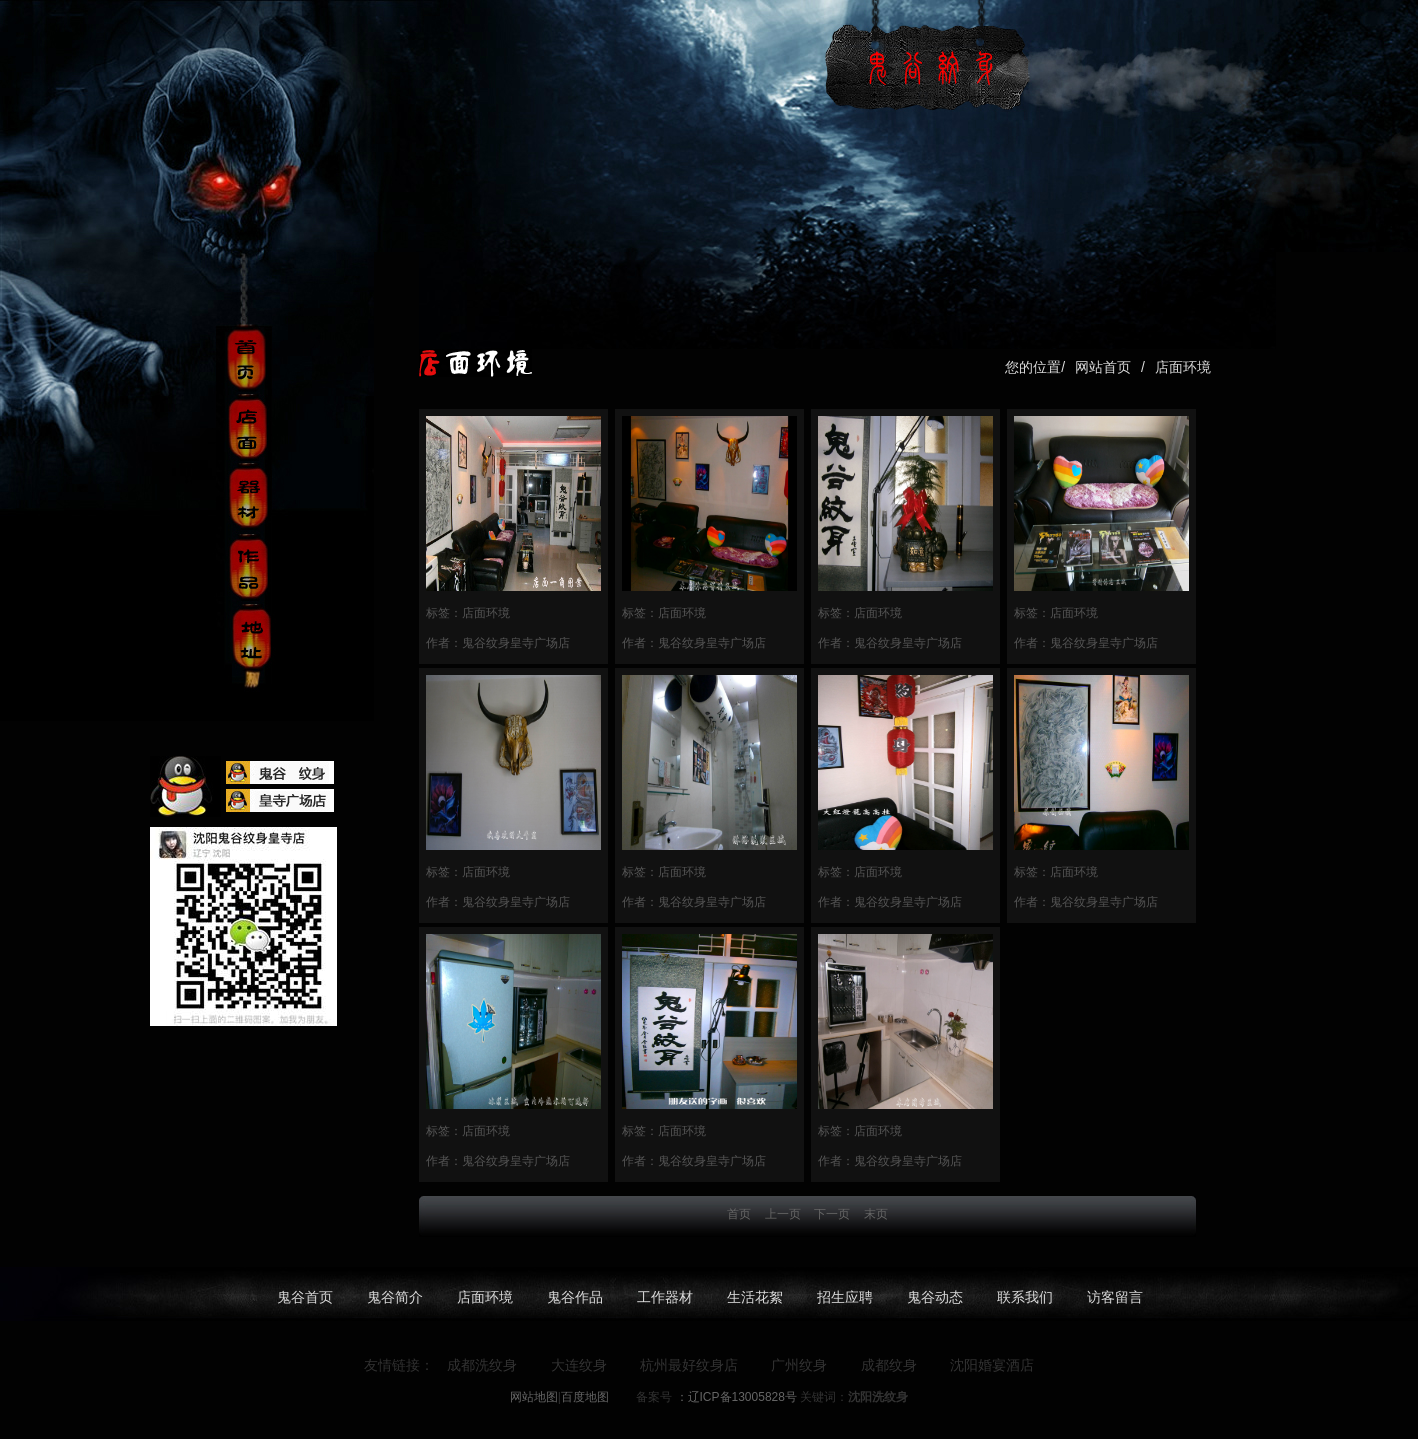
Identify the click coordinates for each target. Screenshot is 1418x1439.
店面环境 (1183, 367)
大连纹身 (579, 1365)
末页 (876, 1214)
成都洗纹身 (482, 1365)
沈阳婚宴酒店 (992, 1365)
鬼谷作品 (575, 1297)
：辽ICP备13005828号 (734, 1397)
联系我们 (1025, 1297)
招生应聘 (845, 1297)
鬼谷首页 (305, 1297)
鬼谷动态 (935, 1297)
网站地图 (534, 1397)
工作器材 (665, 1297)
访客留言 (1115, 1297)
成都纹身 (889, 1365)
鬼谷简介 (395, 1297)
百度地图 (585, 1397)
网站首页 (1103, 367)
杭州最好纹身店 (689, 1365)
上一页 (783, 1214)
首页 (739, 1214)
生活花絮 (755, 1297)
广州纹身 (799, 1365)
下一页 (832, 1214)
